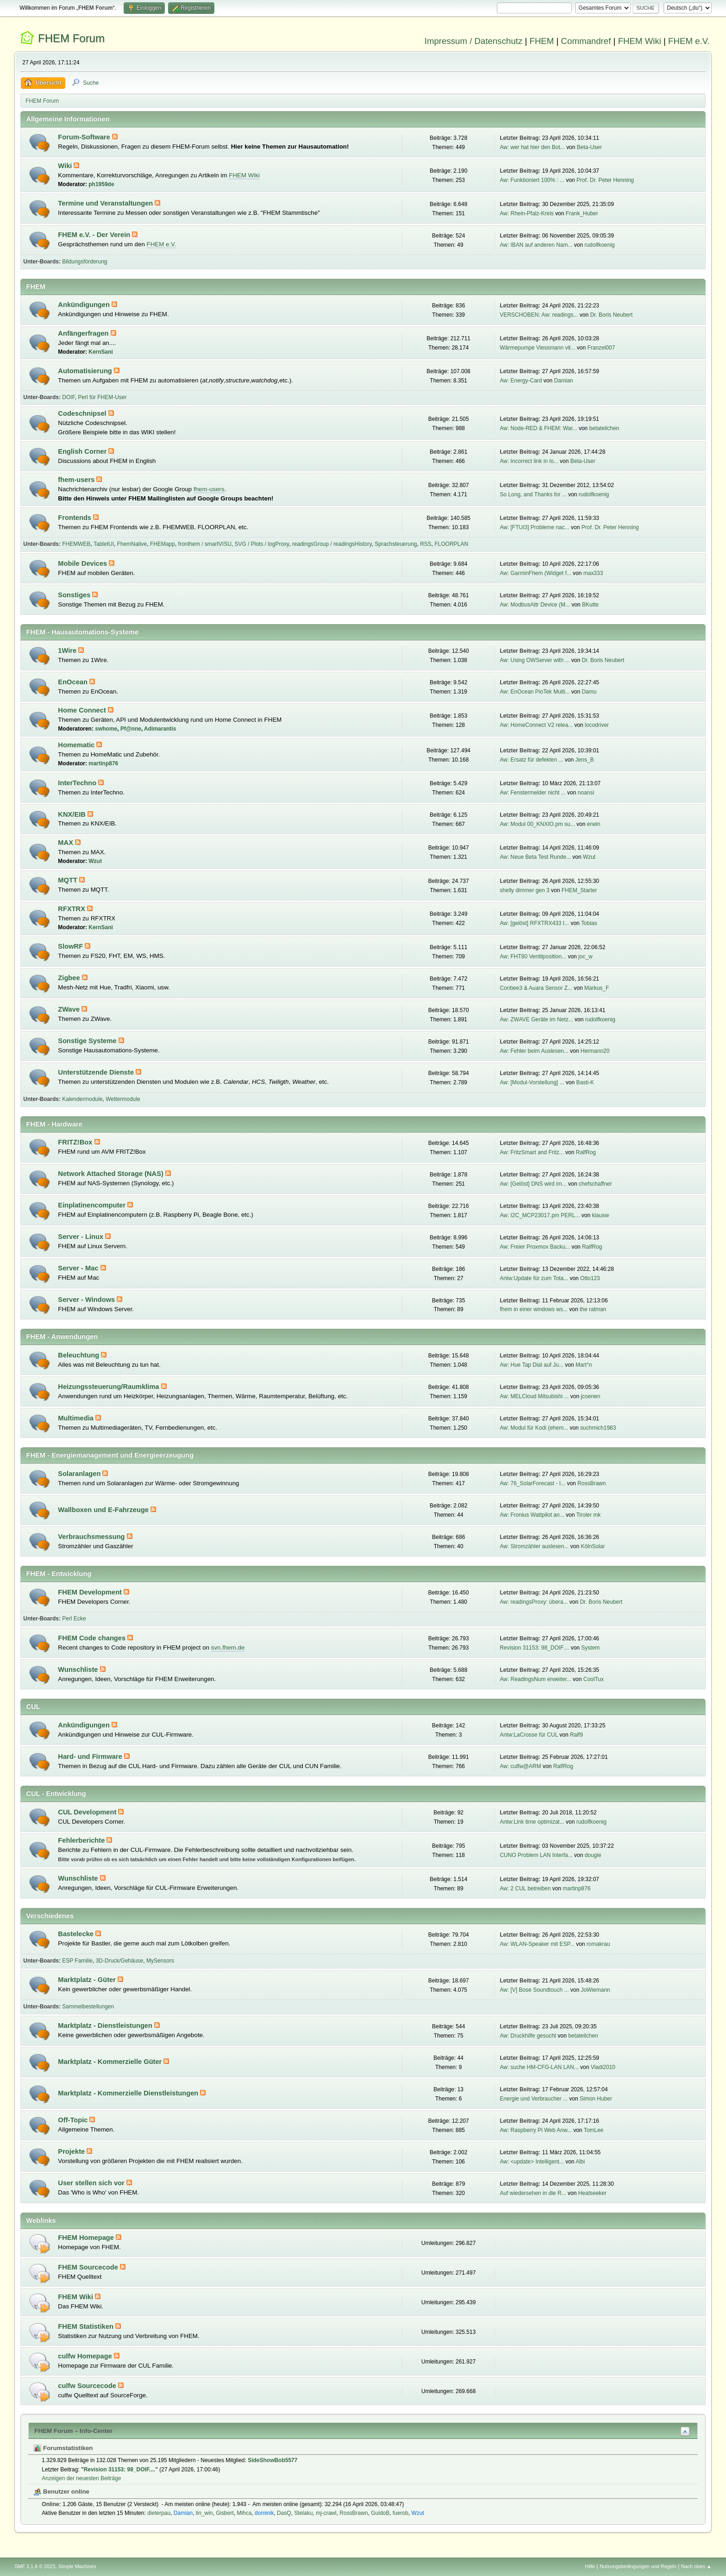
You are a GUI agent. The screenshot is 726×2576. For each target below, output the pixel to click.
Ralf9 (576, 1735)
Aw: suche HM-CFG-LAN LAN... (539, 2067)
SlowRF (71, 946)
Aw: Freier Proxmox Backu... (535, 1247)
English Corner (83, 451)
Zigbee (69, 978)
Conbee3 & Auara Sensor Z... (536, 988)
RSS (426, 544)
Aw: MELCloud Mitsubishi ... (534, 1396)
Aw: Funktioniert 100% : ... (532, 180)
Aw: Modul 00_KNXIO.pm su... (537, 824)
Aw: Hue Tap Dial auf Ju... (531, 1365)
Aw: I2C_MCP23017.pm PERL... (540, 1215)
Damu (589, 691)
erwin (594, 824)
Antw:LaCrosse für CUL (528, 1735)
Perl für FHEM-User (102, 397)
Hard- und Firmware (91, 1756)
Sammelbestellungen (88, 2006)
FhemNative (132, 544)
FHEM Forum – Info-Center (73, 2430)
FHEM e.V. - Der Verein (95, 234)
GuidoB (380, 2513)
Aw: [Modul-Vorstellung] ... (532, 1082)
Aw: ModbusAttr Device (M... (535, 604)
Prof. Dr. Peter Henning (605, 180)
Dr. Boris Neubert (611, 315)
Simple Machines (77, 2566)
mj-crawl (326, 2513)
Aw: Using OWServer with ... (535, 660)
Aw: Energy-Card (521, 380)
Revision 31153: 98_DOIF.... (534, 1647)
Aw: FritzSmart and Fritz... (531, 1152)
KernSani (100, 352)
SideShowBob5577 (272, 2460)
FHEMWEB (76, 544)
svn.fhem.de (228, 1647)
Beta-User (589, 147)
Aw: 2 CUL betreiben (525, 1888)
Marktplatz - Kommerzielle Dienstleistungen (129, 2093)
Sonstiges (75, 595)
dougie (593, 1855)
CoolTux (593, 1679)
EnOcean (73, 682)
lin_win (204, 2513)
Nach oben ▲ (696, 2566)
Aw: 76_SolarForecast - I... (532, 1483)
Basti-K (585, 1082)
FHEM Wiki (639, 41)
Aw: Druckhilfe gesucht (528, 2035)
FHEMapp (162, 544)
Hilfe (590, 2566)
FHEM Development (91, 1592)
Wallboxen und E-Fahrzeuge (104, 1509)
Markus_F (596, 988)
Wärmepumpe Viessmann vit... (537, 347)
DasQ (284, 2513)
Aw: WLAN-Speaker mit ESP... (537, 1944)
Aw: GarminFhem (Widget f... (535, 573)
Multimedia (76, 1418)
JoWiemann (595, 1990)
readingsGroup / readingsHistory (332, 544)
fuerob (400, 2513)
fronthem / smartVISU (205, 544)
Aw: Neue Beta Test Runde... (535, 857)
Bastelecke (76, 1934)
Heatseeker (592, 2193)
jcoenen (590, 1396)
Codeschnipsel (83, 413)
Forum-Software (85, 137)
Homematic (77, 745)
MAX (66, 842)
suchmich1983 (598, 1428)
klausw (600, 1215)
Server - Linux (81, 1236)
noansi (586, 792)
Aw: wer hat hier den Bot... (532, 147)
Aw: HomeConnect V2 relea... (536, 725)
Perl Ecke (74, 1618)
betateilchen (604, 428)
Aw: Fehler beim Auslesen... (534, 1051)
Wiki (66, 165)
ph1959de (101, 184)
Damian (563, 380)
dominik (264, 2513)
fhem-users (77, 479)
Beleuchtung (79, 1355)
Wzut (95, 861)
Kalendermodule (82, 1099)
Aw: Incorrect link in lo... (529, 461)
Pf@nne (130, 728)
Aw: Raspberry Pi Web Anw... (535, 2130)
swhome (106, 728)
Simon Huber (596, 2098)
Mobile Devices (83, 563)
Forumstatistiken (63, 2448)
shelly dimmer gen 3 (524, 890)
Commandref (586, 41)
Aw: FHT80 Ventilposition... (533, 956)
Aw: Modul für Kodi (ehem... (534, 1428)
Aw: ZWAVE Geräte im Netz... (536, 1019)
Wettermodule (123, 1099)
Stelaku (303, 2513)
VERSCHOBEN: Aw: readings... (539, 315)
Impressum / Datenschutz (474, 41)
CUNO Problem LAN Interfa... (536, 1855)
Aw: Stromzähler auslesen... (534, 1546)
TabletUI (104, 544)
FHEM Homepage (87, 2237)
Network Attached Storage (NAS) (111, 1173)
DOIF (68, 397)
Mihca (244, 2513)
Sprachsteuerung (396, 544)
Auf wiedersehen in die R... (533, 2193)
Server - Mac (79, 1268)
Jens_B (584, 760)
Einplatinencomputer (92, 1205)
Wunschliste (79, 1669)
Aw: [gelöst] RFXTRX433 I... (534, 923)
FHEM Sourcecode (89, 2267)
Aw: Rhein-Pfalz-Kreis (526, 213)
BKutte (590, 604)
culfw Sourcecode (88, 2385)
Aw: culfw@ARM (520, 1766)
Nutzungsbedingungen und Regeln (638, 2566)
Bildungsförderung (84, 261)
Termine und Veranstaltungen (106, 203)
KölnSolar (593, 1546)
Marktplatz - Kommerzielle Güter (110, 2061)
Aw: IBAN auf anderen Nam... (536, 245)
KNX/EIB (73, 814)
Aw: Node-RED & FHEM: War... (538, 428)
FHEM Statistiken (86, 2326)
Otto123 (590, 1278)
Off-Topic (73, 2120)
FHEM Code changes (92, 1638)
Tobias (589, 923)
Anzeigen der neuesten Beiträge (81, 2478)
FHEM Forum (71, 38)
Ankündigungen (85, 304)
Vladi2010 (603, 2067)
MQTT (68, 880)
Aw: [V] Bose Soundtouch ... (534, 1990)
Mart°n (584, 1365)
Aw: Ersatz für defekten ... (531, 760)
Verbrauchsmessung (92, 1536)
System (590, 1647)
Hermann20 (595, 1051)
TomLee (594, 2130)
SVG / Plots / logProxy (262, 544)
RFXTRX (72, 909)
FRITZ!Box (76, 1142)
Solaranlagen (80, 1473)
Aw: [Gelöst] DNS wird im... (533, 1184)
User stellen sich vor (92, 2183)
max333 (593, 573)
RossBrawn (591, 1483)
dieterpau (158, 2513)
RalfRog (586, 1152)
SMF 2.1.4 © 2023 (34, 2566)
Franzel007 (601, 347)
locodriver (597, 725)
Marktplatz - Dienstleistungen (106, 2025)
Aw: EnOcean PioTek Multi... (535, 691)
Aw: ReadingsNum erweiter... (535, 1679)
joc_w (585, 956)
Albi (580, 2161)
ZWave (69, 1009)
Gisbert (225, 2513)
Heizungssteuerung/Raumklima (109, 1386)
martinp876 (103, 763)
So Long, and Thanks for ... (533, 494)
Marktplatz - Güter (88, 1979)
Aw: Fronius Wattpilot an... (532, 1515)
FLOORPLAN (452, 544)
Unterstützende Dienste (97, 1072)
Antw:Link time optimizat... (532, 1822)
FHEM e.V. (689, 41)
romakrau (598, 1944)
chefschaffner (595, 1184)
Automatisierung (86, 371)
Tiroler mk (588, 1515)
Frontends (75, 517)
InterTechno (78, 783)
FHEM (541, 41)
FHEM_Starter (579, 890)
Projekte (72, 2151)
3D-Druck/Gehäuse (120, 1960)
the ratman (593, 1309)
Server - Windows (87, 1299)
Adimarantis (160, 728)
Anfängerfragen (84, 333)
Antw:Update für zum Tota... (534, 1278)
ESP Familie (77, 1960)
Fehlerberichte (82, 1840)
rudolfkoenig (599, 245)
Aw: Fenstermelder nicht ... (532, 792)
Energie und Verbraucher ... (534, 2098)
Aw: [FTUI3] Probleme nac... (534, 527)
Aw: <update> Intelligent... (531, 2161)
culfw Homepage (86, 2356)
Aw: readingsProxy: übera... (534, 1602)
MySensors (160, 1960)
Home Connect (83, 710)
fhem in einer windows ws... (534, 1309)
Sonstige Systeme (88, 1040)
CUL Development (88, 1812)
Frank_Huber (582, 213)
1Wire (68, 650)
